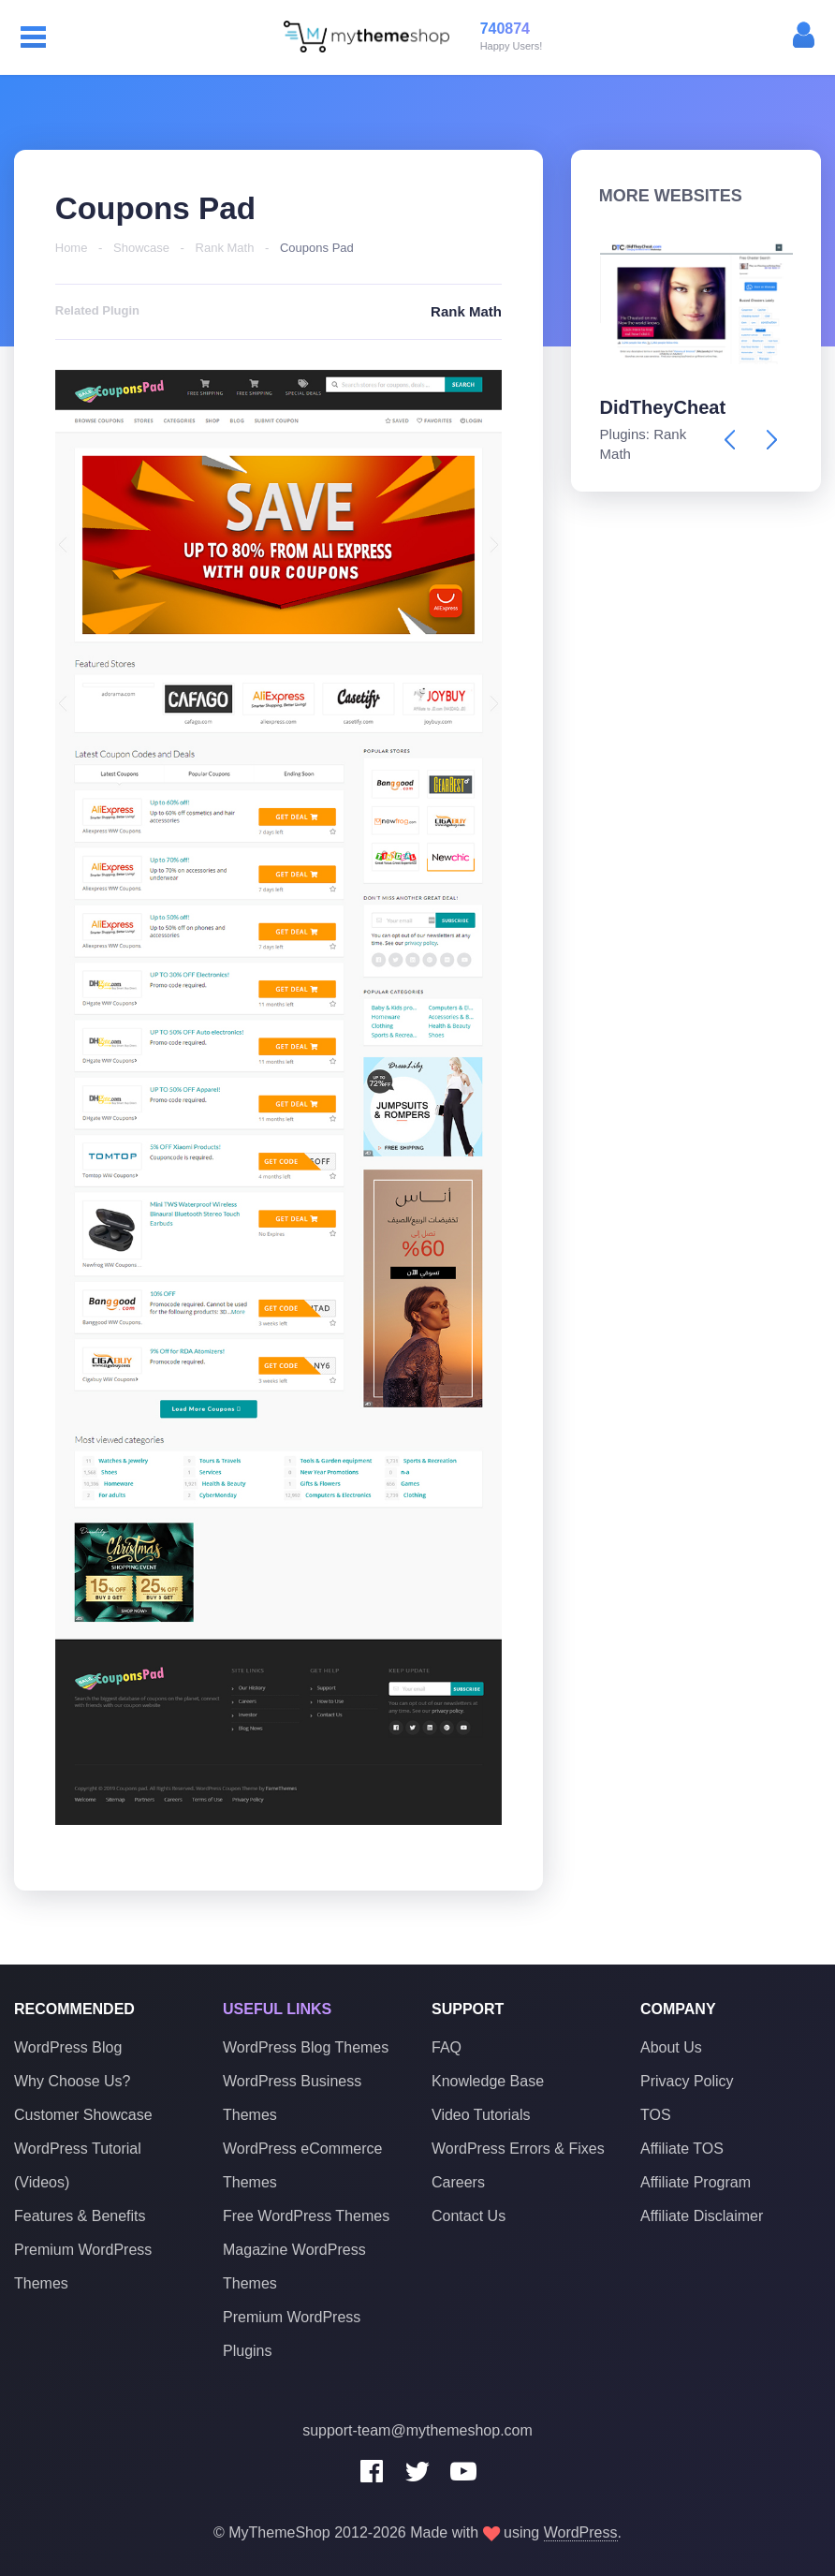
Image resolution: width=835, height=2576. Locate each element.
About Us (671, 2046)
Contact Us (468, 2215)
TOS (655, 2114)
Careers (458, 2181)
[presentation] (730, 439)
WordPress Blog (68, 2046)
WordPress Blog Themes (305, 2046)
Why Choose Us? (72, 2080)
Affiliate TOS (682, 2148)
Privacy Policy (687, 2080)
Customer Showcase (83, 2114)
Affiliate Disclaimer (701, 2215)
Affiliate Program (695, 2181)
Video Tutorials (481, 2114)
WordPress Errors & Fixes (518, 2148)
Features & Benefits (80, 2215)
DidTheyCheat (662, 407)
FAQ (446, 2046)
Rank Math (225, 248)
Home (71, 248)
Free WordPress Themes (306, 2215)
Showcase (141, 248)
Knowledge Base (488, 2080)
